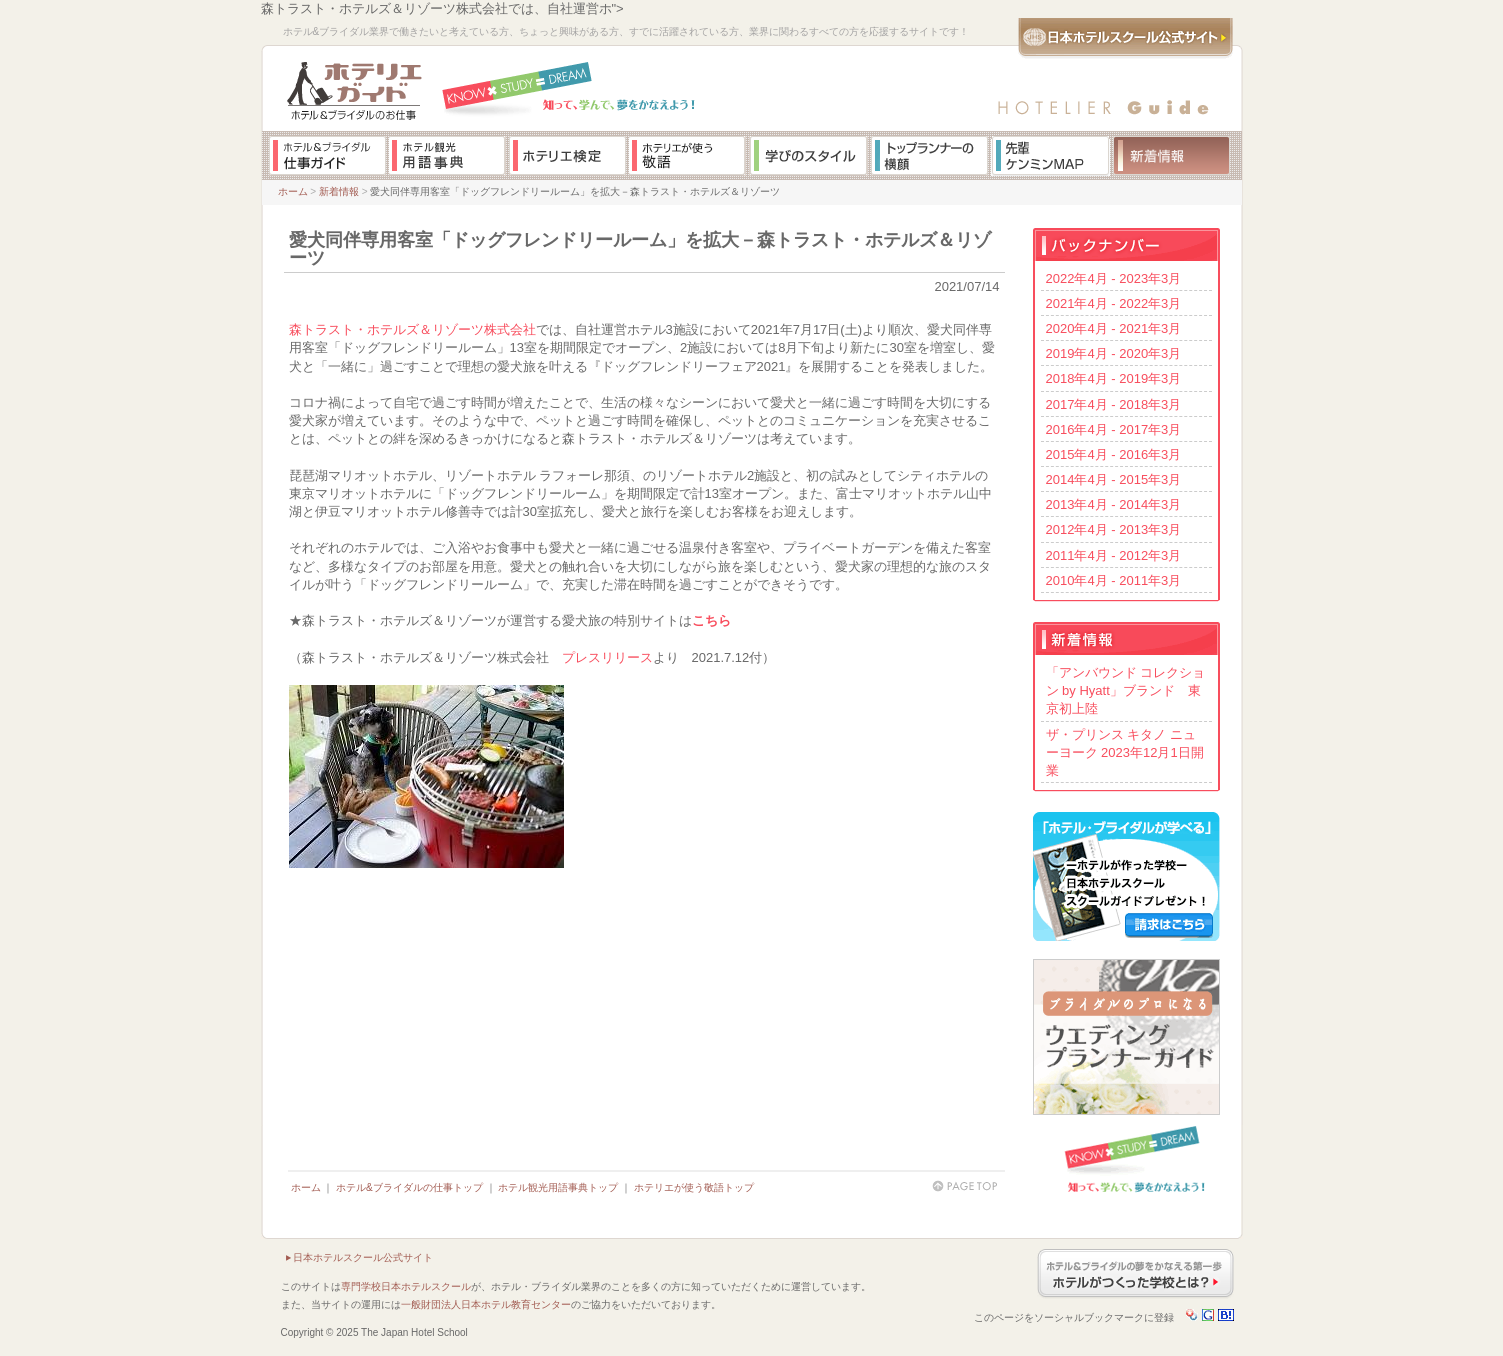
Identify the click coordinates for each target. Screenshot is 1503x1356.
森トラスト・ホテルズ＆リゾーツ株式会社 (412, 329)
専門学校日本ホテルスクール (406, 1286)
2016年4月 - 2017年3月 (1114, 429)
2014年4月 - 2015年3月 (1114, 479)
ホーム (293, 191)
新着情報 (339, 191)
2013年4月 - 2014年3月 (1114, 504)
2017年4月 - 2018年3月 (1114, 404)
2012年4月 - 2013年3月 (1114, 529)
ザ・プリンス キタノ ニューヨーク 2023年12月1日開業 (1125, 752)
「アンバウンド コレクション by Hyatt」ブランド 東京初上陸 (1126, 690)
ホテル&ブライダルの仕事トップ (409, 1187)
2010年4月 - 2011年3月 (1114, 580)
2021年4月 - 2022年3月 (1114, 303)
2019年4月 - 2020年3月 (1114, 353)
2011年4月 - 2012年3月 (1114, 555)
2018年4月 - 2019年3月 (1114, 378)
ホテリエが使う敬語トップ (694, 1187)
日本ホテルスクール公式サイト (363, 1257)
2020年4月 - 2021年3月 (1114, 328)
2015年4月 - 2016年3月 (1114, 454)
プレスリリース (607, 657)
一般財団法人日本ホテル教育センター (486, 1304)
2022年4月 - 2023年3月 (1114, 278)
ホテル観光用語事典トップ (558, 1187)
